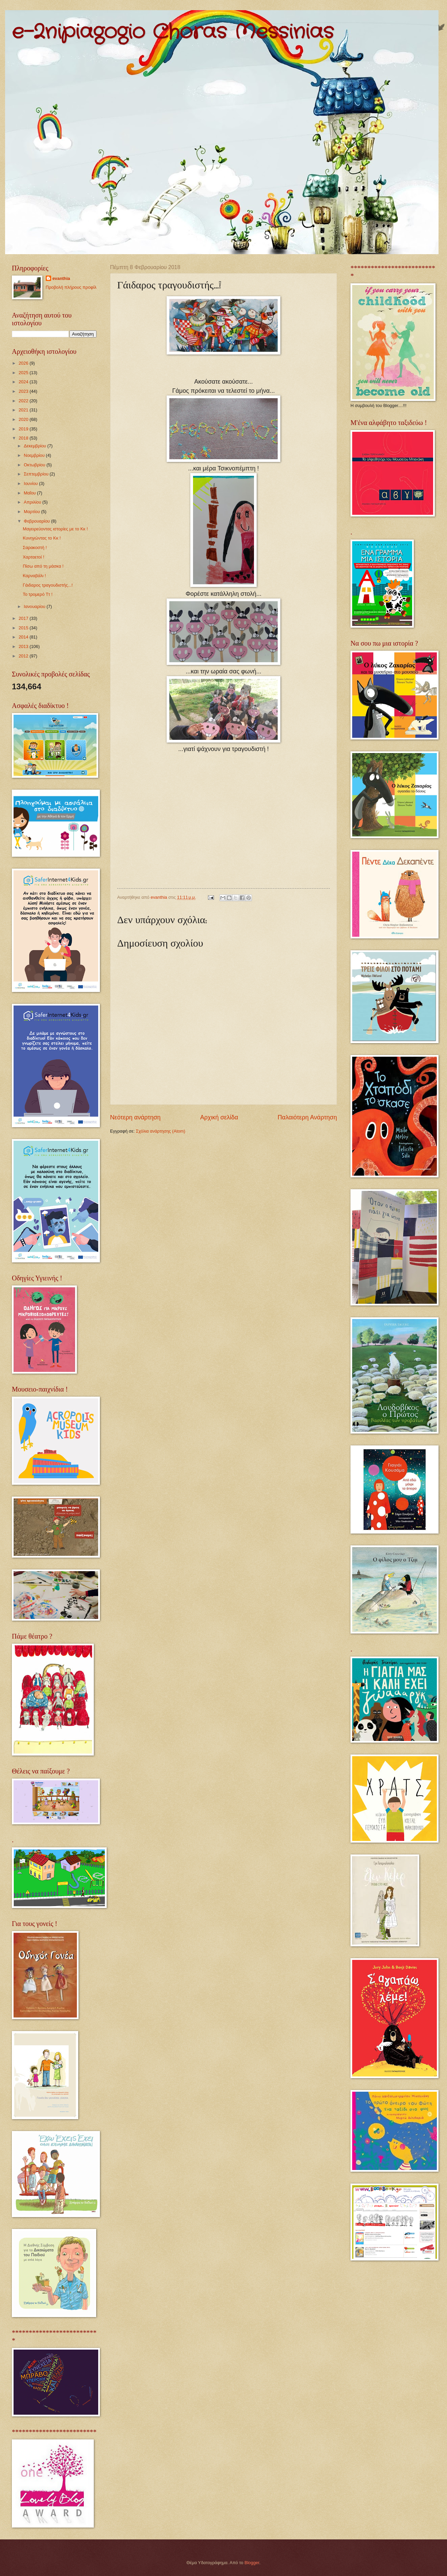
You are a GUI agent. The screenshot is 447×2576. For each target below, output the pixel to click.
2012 (24, 655)
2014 (24, 637)
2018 (24, 438)
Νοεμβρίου (35, 455)
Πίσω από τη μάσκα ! (43, 566)
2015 (24, 627)
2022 (24, 400)
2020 (24, 419)
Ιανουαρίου (35, 606)
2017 (24, 618)
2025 (24, 372)
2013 (24, 646)
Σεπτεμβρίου (36, 473)
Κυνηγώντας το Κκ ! (42, 538)
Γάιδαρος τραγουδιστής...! (48, 585)
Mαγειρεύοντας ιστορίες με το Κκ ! (55, 528)
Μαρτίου (32, 511)
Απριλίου (33, 502)
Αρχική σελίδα (219, 1117)
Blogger (251, 2562)
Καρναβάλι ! (34, 575)
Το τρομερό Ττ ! (37, 594)
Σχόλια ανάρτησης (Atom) (160, 1131)
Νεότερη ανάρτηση (135, 1117)
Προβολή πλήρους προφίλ (71, 287)
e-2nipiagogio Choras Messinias (173, 32)
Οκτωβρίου (35, 464)
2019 (24, 428)
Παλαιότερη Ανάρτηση (307, 1117)
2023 (24, 391)
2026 (24, 363)
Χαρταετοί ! (33, 557)
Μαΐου (30, 492)
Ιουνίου (31, 483)
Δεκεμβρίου (35, 445)
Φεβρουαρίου (37, 521)
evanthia (61, 278)
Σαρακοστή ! (35, 547)
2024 (24, 381)
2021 (24, 409)
